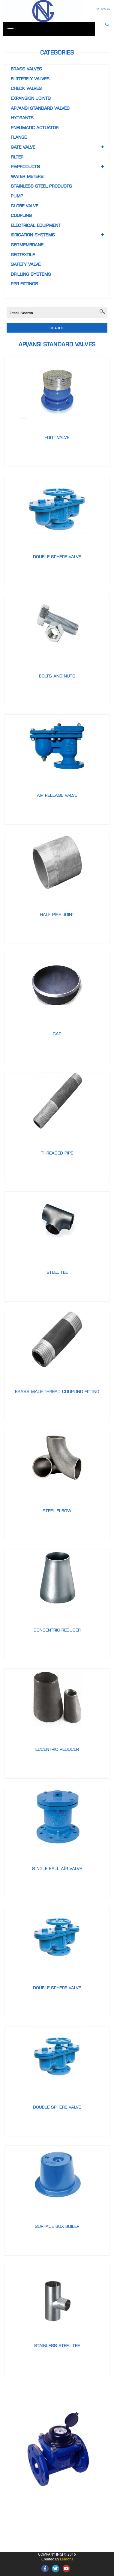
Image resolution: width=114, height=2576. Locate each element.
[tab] (57, 290)
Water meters (27, 176)
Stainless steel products (41, 185)
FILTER (17, 156)
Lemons (66, 2559)
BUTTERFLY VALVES (30, 78)
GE (108, 9)
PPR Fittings (24, 283)
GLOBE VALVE (24, 205)
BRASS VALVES (26, 68)
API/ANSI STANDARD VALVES (40, 108)
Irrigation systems (33, 234)
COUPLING (21, 215)
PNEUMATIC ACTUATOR (34, 127)
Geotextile (23, 254)
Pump (17, 195)
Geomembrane (27, 244)
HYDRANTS (22, 117)
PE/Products (25, 166)
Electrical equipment (36, 225)
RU (97, 9)
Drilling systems (31, 274)
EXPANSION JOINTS (31, 98)
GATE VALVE (23, 147)
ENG (103, 9)
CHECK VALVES (26, 88)
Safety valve (25, 264)
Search (57, 328)
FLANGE (19, 137)
